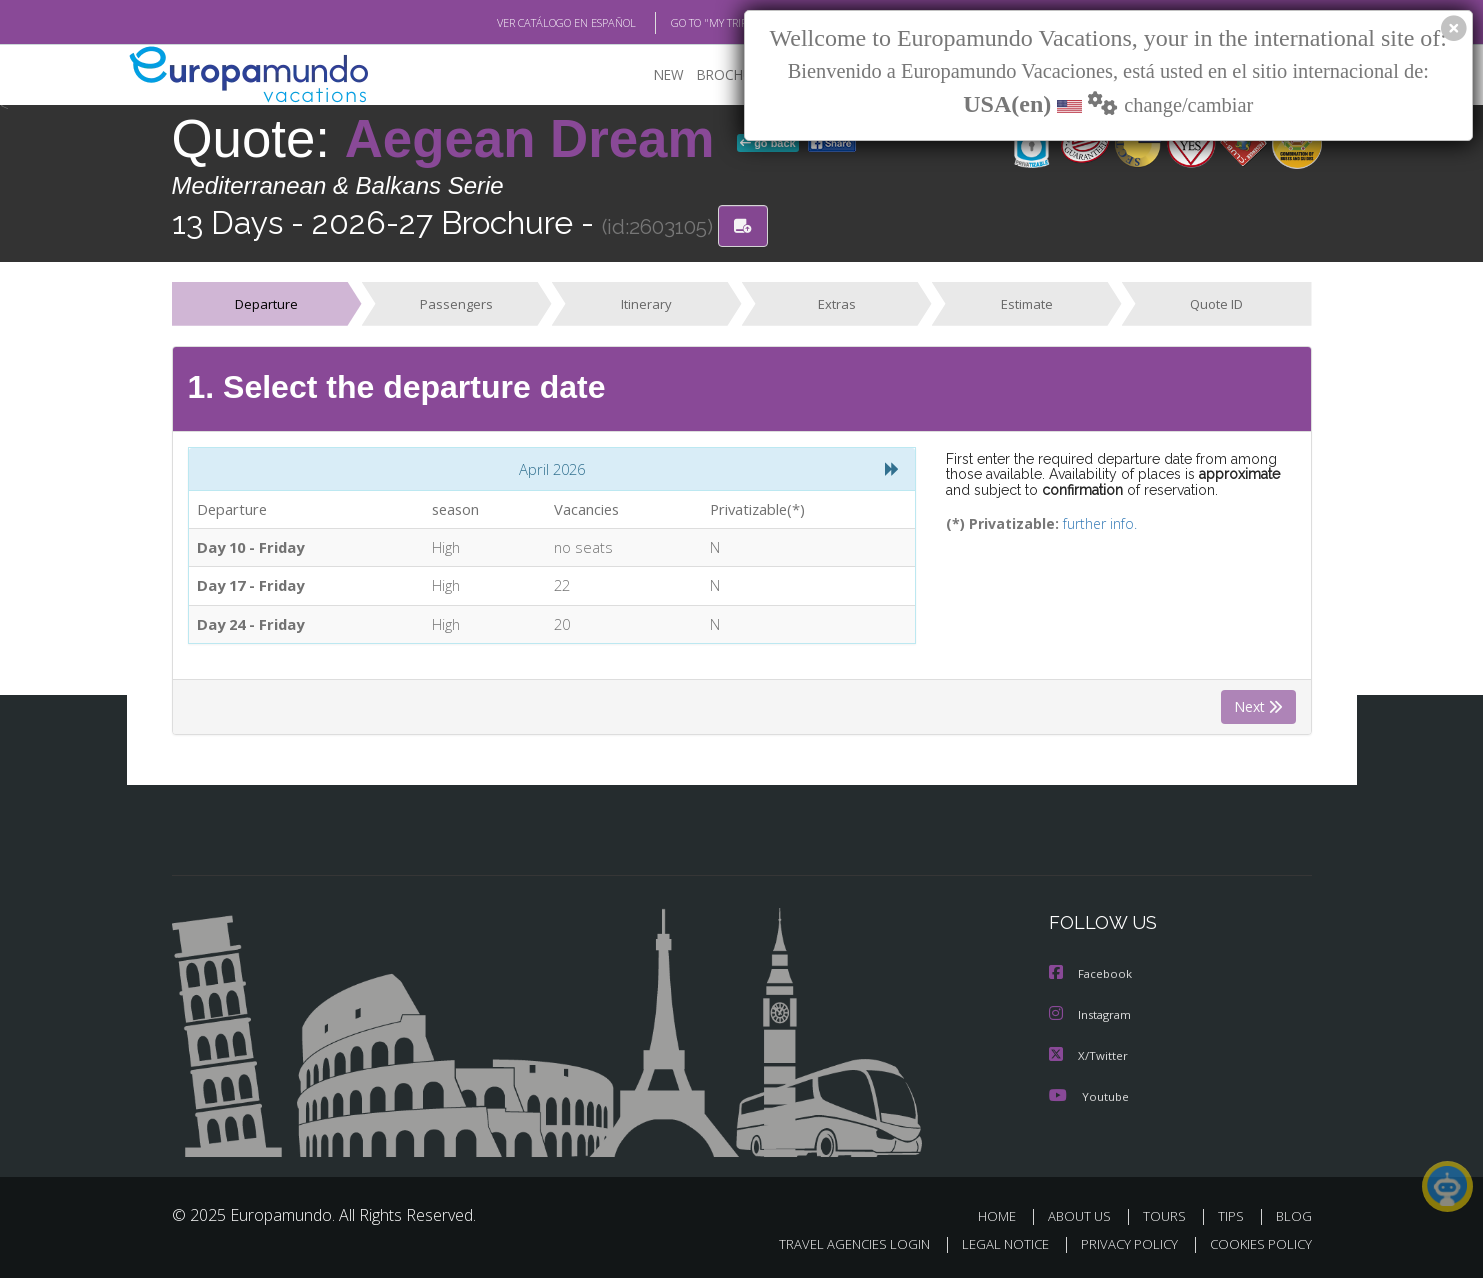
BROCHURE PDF (732, 75)
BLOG (1293, 1221)
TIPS (1233, 1221)
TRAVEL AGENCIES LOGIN (834, 1249)
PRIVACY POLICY (1119, 1249)
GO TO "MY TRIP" (679, 23)
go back (768, 144)
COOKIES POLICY (1256, 1249)
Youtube (1089, 1101)
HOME (1004, 1221)
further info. (1086, 526)
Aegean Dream (537, 139)
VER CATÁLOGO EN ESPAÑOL (519, 23)
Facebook (1092, 981)
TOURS (1168, 1221)
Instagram (1092, 1021)
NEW (649, 75)
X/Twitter (1089, 1061)
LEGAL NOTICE (991, 1249)
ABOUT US (1085, 1221)
